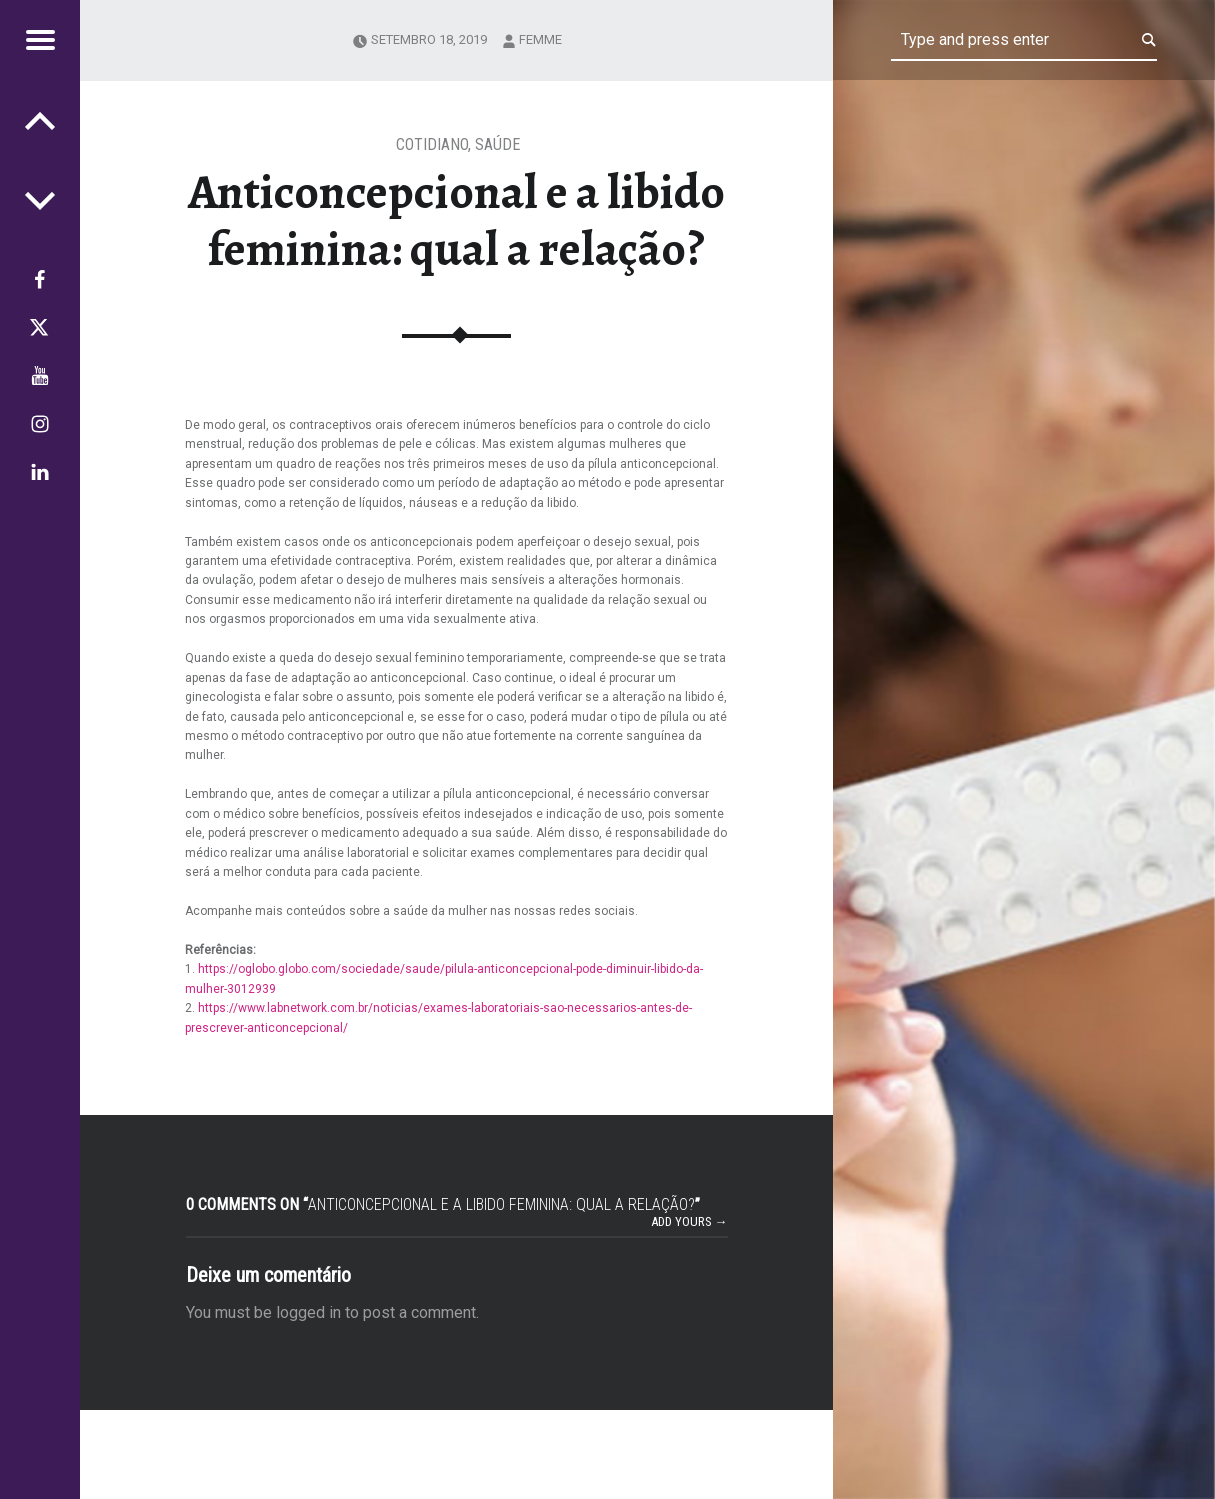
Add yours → (689, 1221)
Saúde (497, 144)
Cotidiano (432, 144)
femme (540, 39)
